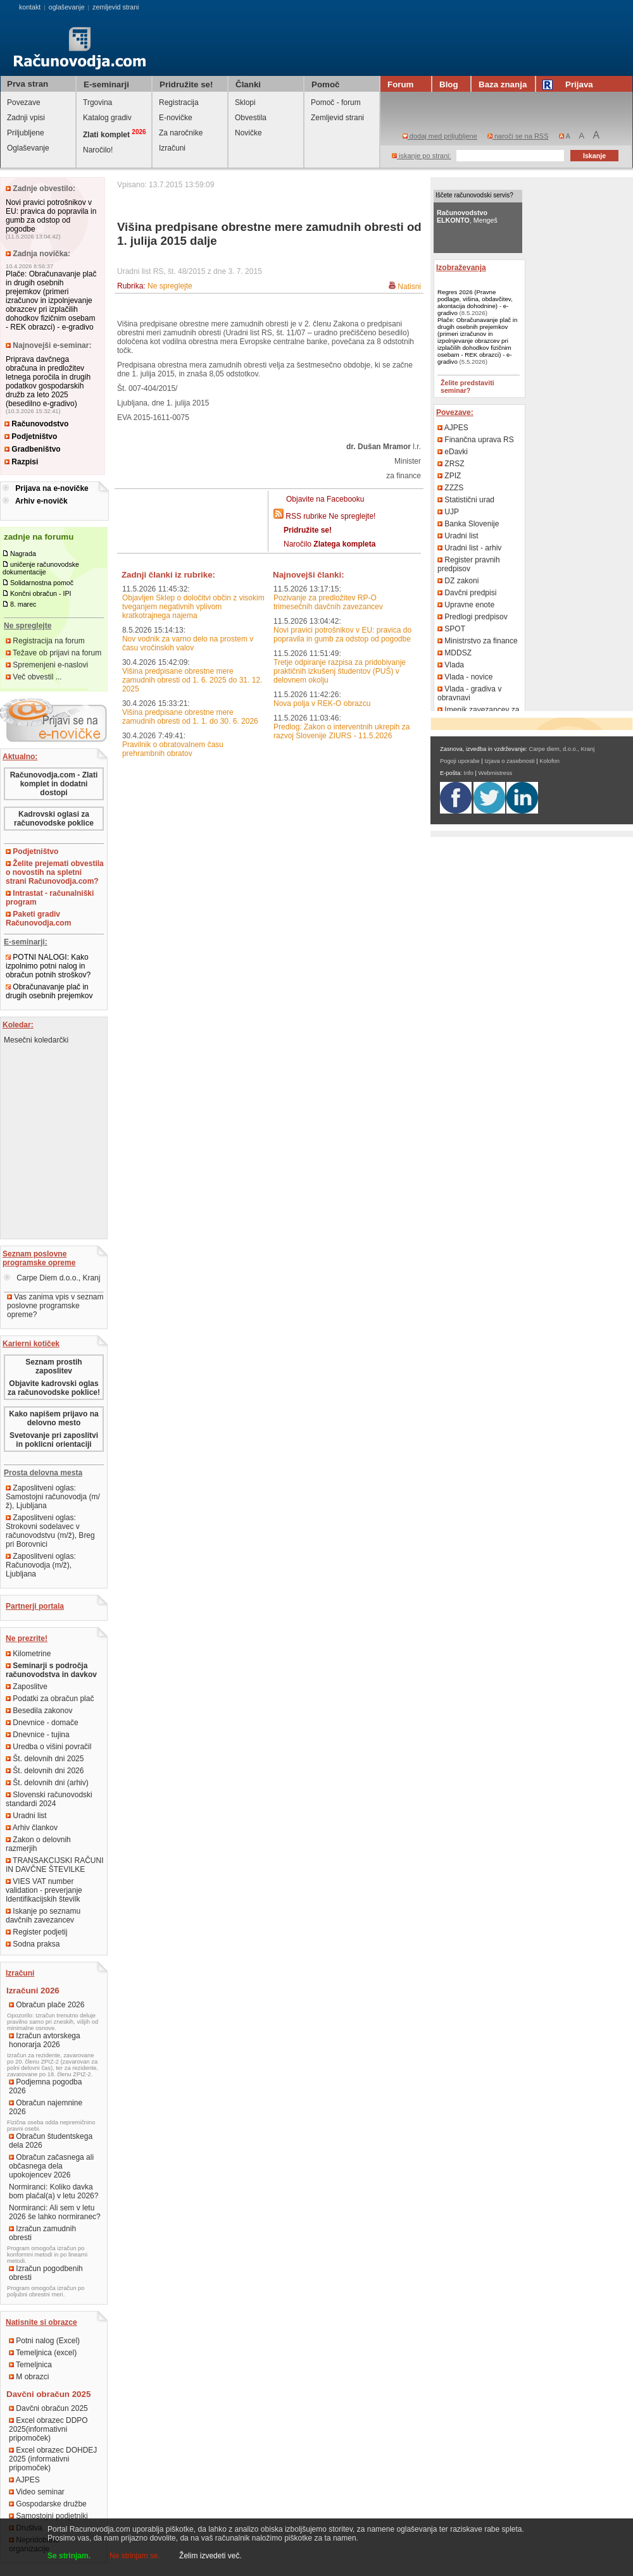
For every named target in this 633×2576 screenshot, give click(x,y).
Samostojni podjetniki (48, 2515)
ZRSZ (451, 463)
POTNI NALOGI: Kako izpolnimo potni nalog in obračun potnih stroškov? (48, 966)
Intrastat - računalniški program (50, 898)
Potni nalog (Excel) (44, 2340)
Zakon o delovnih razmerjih (38, 1844)
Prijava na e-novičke (51, 488)
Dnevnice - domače (42, 1722)
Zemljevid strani (337, 117)
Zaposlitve (26, 1686)
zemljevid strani (115, 7)
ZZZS (450, 487)
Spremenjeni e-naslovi (47, 664)
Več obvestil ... (34, 676)
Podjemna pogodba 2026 (45, 2086)
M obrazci (29, 2376)
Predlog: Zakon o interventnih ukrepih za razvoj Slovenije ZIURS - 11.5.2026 (341, 731)
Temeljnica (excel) (43, 2352)
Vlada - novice (464, 676)
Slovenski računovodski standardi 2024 (49, 1799)
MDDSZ (454, 652)
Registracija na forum (45, 640)
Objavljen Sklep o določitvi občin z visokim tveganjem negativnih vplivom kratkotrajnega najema (193, 606)
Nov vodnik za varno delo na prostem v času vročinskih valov (187, 643)
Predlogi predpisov (472, 616)
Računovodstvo (36, 423)
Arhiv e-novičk (41, 501)
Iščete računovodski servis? (474, 195)
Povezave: (454, 412)
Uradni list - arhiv (469, 547)
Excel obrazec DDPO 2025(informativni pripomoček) (48, 2429)
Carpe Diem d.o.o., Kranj (52, 1277)
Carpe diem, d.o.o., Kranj (562, 749)
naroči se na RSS (518, 136)
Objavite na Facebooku (325, 499)
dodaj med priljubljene (440, 136)
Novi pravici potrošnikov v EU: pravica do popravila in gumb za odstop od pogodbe (51, 215)
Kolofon (549, 761)
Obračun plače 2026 (46, 2004)
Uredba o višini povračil (48, 1746)
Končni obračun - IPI (41, 593)
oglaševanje (67, 7)
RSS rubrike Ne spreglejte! (330, 516)
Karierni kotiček (31, 1343)
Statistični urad (465, 499)
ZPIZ (449, 475)
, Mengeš (467, 216)
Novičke (248, 132)
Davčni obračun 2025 (48, 2408)
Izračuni (172, 148)
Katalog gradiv (107, 117)
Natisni (409, 286)
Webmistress (496, 773)
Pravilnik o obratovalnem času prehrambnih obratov (172, 749)
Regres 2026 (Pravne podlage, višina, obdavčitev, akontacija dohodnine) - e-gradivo (475, 302)
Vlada (450, 664)
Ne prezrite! (26, 1638)
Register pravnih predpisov (468, 564)
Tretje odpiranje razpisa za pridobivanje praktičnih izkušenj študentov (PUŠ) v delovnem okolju (339, 671)
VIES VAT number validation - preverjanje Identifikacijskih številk (44, 1890)
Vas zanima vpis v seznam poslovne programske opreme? (55, 1305)
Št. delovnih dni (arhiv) (47, 1782)
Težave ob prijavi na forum (53, 652)
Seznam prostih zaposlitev (53, 1366)
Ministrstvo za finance (477, 640)
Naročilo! (98, 150)
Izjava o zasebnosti (509, 761)
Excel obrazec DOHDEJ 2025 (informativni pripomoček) (53, 2459)
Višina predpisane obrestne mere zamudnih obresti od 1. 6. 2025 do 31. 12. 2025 (192, 680)
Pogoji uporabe (460, 761)
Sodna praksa (33, 1944)
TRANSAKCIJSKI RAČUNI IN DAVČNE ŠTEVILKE (54, 1865)
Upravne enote (465, 604)
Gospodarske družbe (48, 2503)
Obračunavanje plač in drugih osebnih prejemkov (49, 991)
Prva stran (27, 84)
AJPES (24, 2479)
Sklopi (245, 102)
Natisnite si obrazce (41, 2322)
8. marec (23, 604)
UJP (448, 511)
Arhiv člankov (32, 1827)
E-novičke (175, 117)
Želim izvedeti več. (210, 2555)
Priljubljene (25, 132)
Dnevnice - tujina (38, 1734)
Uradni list (26, 1815)
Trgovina (97, 102)
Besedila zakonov (39, 1710)
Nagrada (23, 553)
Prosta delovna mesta (43, 1472)
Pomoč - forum (336, 102)
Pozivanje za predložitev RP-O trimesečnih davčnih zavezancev (328, 602)
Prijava (569, 84)
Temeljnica (30, 2364)
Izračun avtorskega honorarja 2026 (44, 2040)
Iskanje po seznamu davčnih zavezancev (43, 1915)
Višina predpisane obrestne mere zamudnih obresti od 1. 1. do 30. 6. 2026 (190, 717)
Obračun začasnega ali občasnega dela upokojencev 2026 (51, 2166)
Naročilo (329, 544)
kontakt (30, 7)
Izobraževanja (461, 267)
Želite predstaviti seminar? (467, 386)
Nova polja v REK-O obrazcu (321, 703)
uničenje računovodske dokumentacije (41, 568)
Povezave (24, 102)
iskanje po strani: (421, 155)
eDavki (452, 451)
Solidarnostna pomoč (41, 582)
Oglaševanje (28, 148)
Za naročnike (181, 132)
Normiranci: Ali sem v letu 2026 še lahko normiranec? (55, 2212)
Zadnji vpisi (26, 117)
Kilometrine (28, 1653)
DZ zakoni (458, 580)
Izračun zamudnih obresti (42, 2233)
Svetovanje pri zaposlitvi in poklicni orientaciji (53, 1440)
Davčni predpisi (466, 592)
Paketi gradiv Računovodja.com (38, 918)
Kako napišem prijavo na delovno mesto (53, 1418)
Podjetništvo (30, 436)
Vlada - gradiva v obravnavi (469, 693)
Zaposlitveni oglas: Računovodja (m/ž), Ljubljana (41, 1565)
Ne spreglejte (169, 286)
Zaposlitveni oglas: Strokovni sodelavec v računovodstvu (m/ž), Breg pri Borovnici (50, 1531)
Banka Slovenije (468, 523)
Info (468, 773)
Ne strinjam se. (135, 2555)
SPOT (451, 628)
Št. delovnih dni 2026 (45, 1770)
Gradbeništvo (32, 449)
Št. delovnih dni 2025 (45, 1758)
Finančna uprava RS (475, 439)
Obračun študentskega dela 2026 (50, 2141)
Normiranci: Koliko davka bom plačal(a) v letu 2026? (53, 2191)
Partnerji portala (35, 1606)
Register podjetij (36, 1932)
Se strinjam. (69, 2555)
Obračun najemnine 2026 (45, 2107)
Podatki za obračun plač (50, 1698)
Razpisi (21, 461)
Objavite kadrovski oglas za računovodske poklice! (54, 1388)
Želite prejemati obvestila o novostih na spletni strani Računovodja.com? (55, 872)
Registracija (179, 102)
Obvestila (250, 117)
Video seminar (37, 2491)
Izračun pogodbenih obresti (46, 2273)
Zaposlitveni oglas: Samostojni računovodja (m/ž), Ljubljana (53, 1496)
